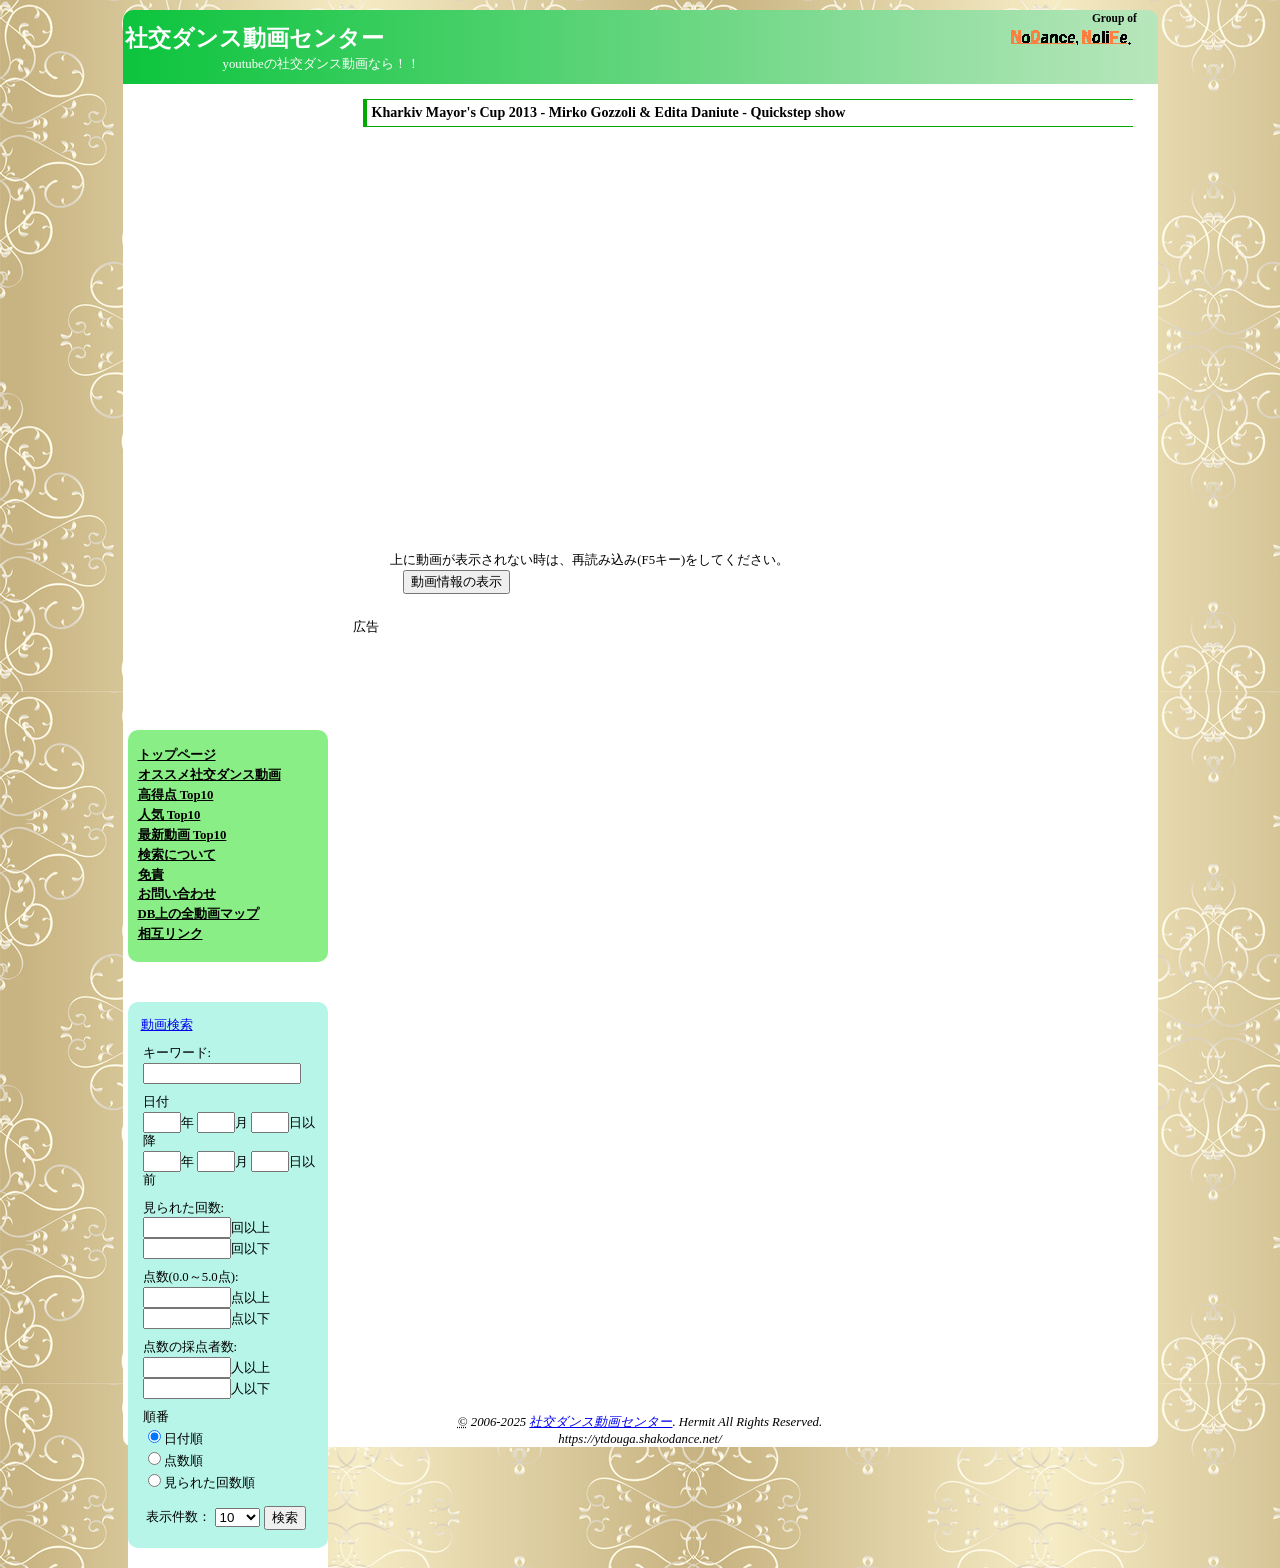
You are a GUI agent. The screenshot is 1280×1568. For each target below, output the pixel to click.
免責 (151, 875)
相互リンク (170, 934)
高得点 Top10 (176, 795)
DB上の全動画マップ (199, 914)
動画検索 (167, 1025)
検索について (177, 855)
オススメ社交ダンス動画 (209, 775)
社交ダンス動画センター (600, 1422)
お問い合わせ (177, 894)
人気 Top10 (169, 815)
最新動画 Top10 (182, 835)
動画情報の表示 (456, 581)
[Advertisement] (541, 777)
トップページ (177, 755)
